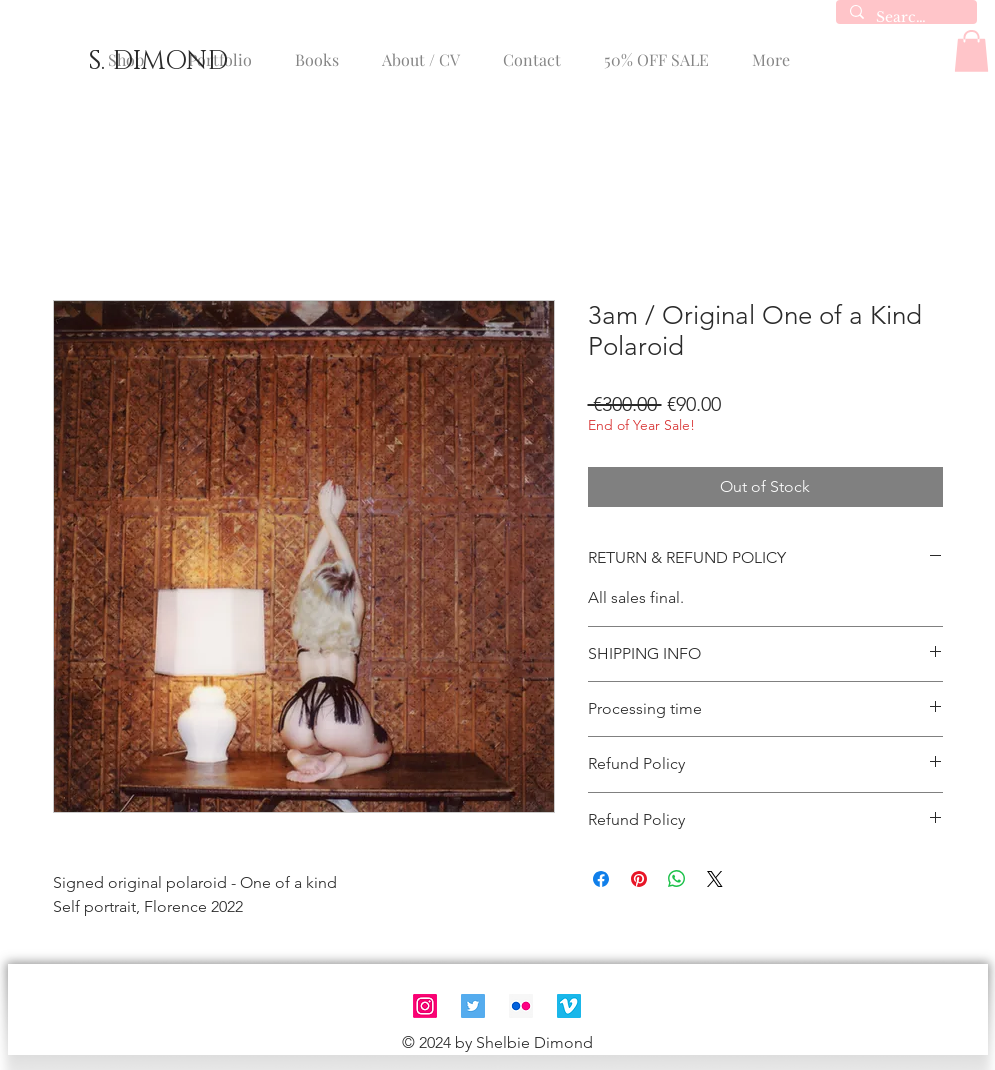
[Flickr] (521, 1006)
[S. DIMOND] (157, 62)
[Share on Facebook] (601, 879)
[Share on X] (715, 879)
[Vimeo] (569, 1006)
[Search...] (905, 18)
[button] (971, 51)
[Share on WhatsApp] (677, 879)
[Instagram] (425, 1006)
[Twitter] (473, 1006)
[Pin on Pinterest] (639, 879)
